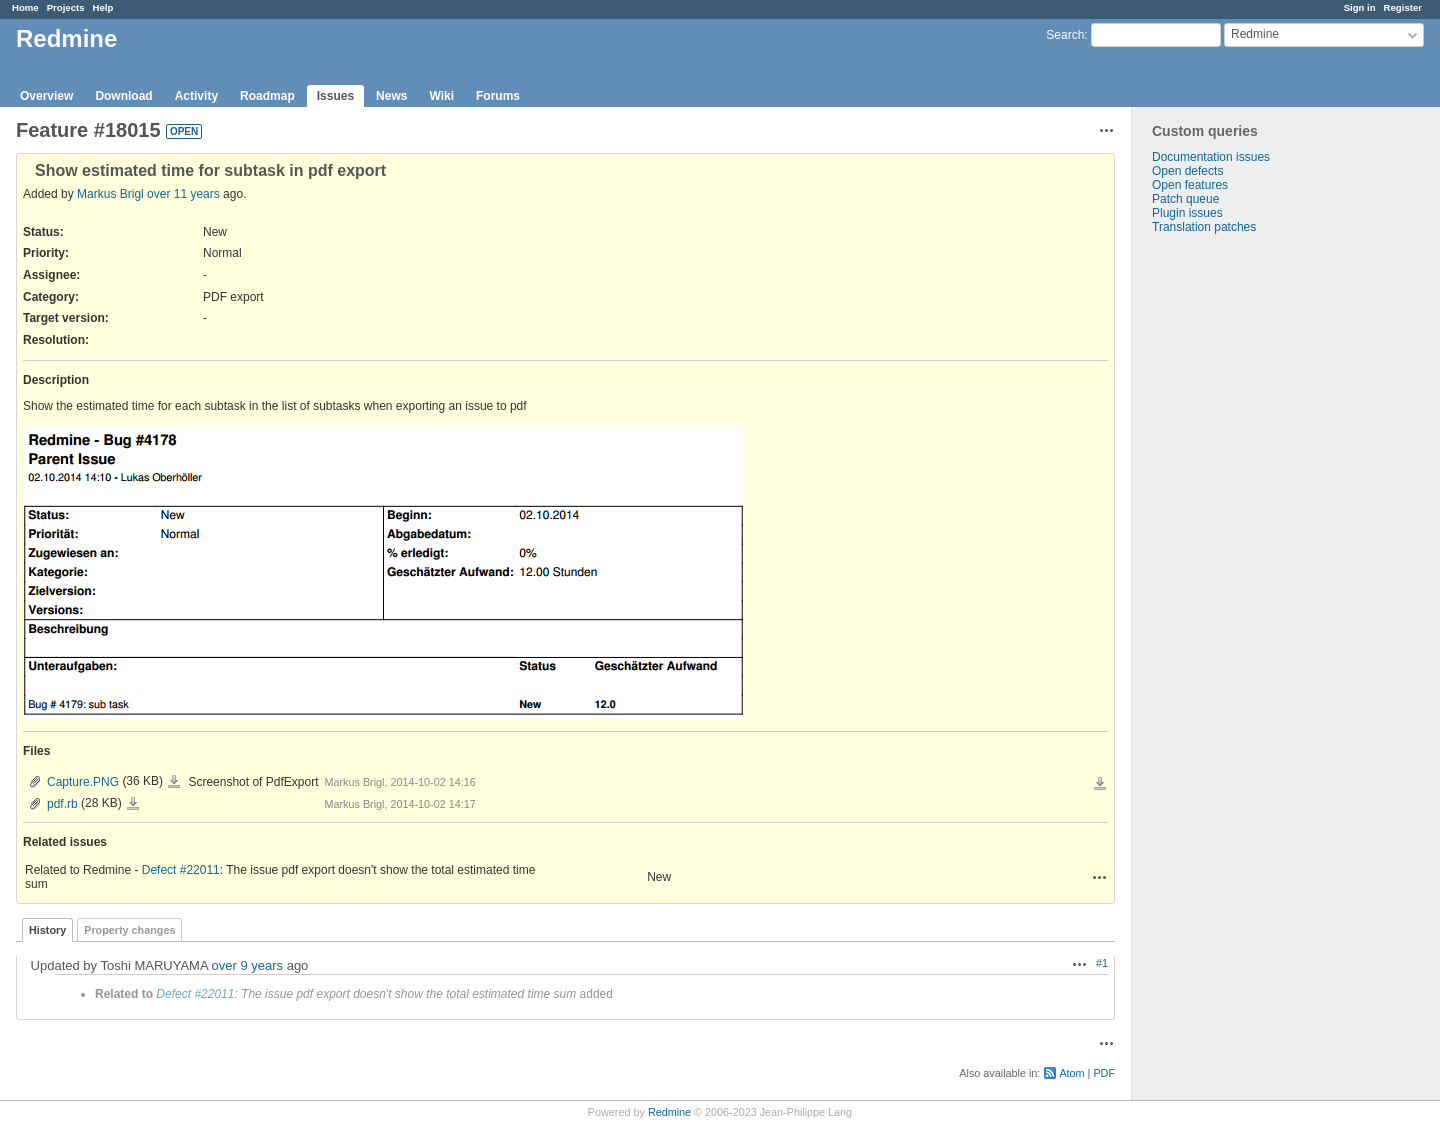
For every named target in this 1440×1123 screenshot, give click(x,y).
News (391, 96)
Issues (335, 96)
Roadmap (267, 96)
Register (1403, 7)
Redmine (669, 1112)
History (47, 930)
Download (123, 96)
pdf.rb (62, 804)
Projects (66, 7)
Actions (1100, 877)
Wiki (441, 96)
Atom (1071, 1073)
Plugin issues (1187, 213)
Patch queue (1185, 199)
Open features (1190, 185)
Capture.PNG (83, 782)
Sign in (1360, 7)
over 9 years (248, 965)
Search (1065, 35)
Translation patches (1204, 227)
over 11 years (183, 194)
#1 (1102, 963)
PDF (1104, 1073)
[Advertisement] (1232, 548)
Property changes (129, 930)
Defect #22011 (181, 870)
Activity (196, 96)
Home (25, 7)
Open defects (1187, 171)
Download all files (1100, 784)
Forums (498, 96)
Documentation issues (1211, 157)
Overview (46, 96)
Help (103, 7)
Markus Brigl (110, 194)
